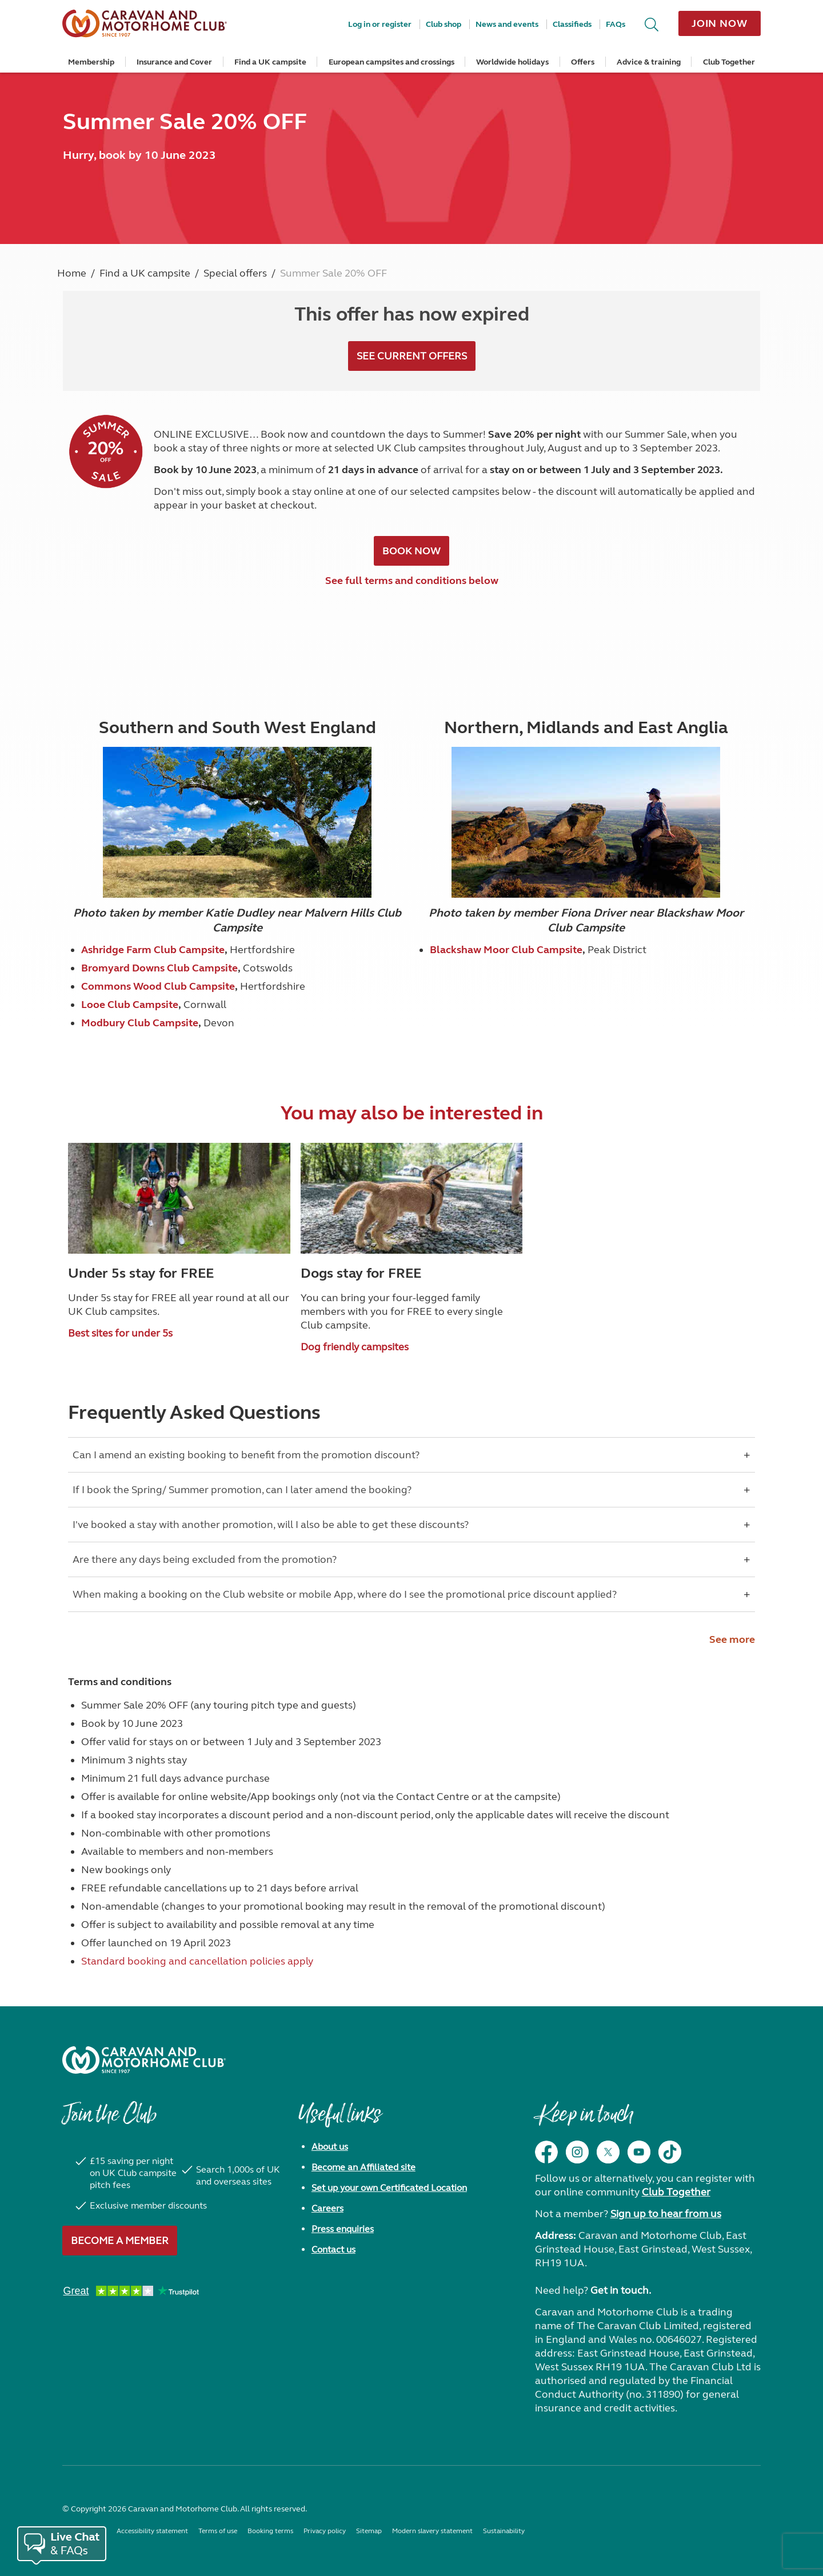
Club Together (729, 62)
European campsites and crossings (391, 62)
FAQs (615, 24)
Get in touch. (620, 2290)
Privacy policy (324, 2531)
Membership (91, 62)
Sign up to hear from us (665, 2213)
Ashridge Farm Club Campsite (153, 949)
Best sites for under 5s (120, 1333)
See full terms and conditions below (411, 580)
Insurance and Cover (174, 62)
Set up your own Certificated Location (389, 2187)
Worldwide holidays (512, 62)
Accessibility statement (152, 2531)
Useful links (339, 2120)
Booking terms (270, 2531)
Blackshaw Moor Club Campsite (506, 949)
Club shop (443, 24)
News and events (507, 24)
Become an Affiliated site (363, 2167)
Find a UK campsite (270, 62)
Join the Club (109, 2120)
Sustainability (504, 2531)
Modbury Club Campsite (139, 1023)
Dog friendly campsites (355, 1347)
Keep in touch (584, 2120)
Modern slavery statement (432, 2531)
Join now (720, 23)
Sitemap (369, 2531)
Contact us (333, 2249)
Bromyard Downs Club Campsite (159, 968)
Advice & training (649, 62)
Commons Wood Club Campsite (158, 986)
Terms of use (217, 2531)
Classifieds (572, 24)
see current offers (412, 356)
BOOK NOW (411, 551)
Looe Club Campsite (129, 1004)
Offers (582, 62)
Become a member (120, 2240)
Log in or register (380, 24)
